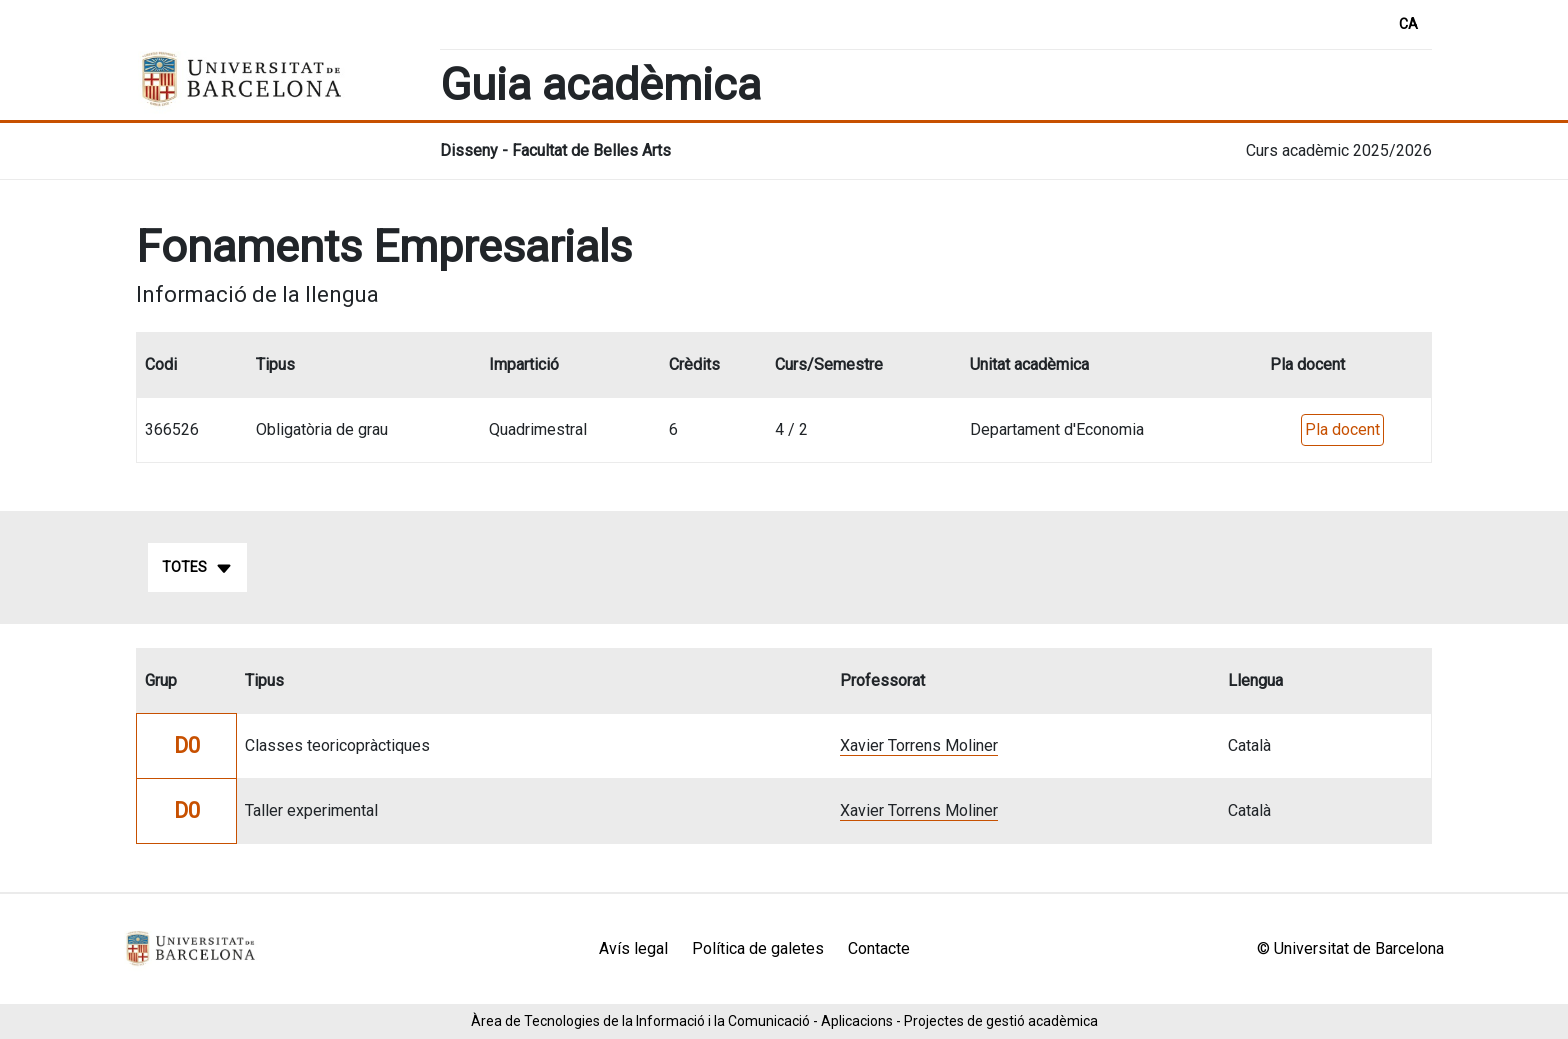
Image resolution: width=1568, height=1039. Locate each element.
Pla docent (1342, 429)
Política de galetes (758, 948)
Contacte (879, 948)
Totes (197, 568)
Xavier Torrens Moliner (919, 745)
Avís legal (633, 948)
